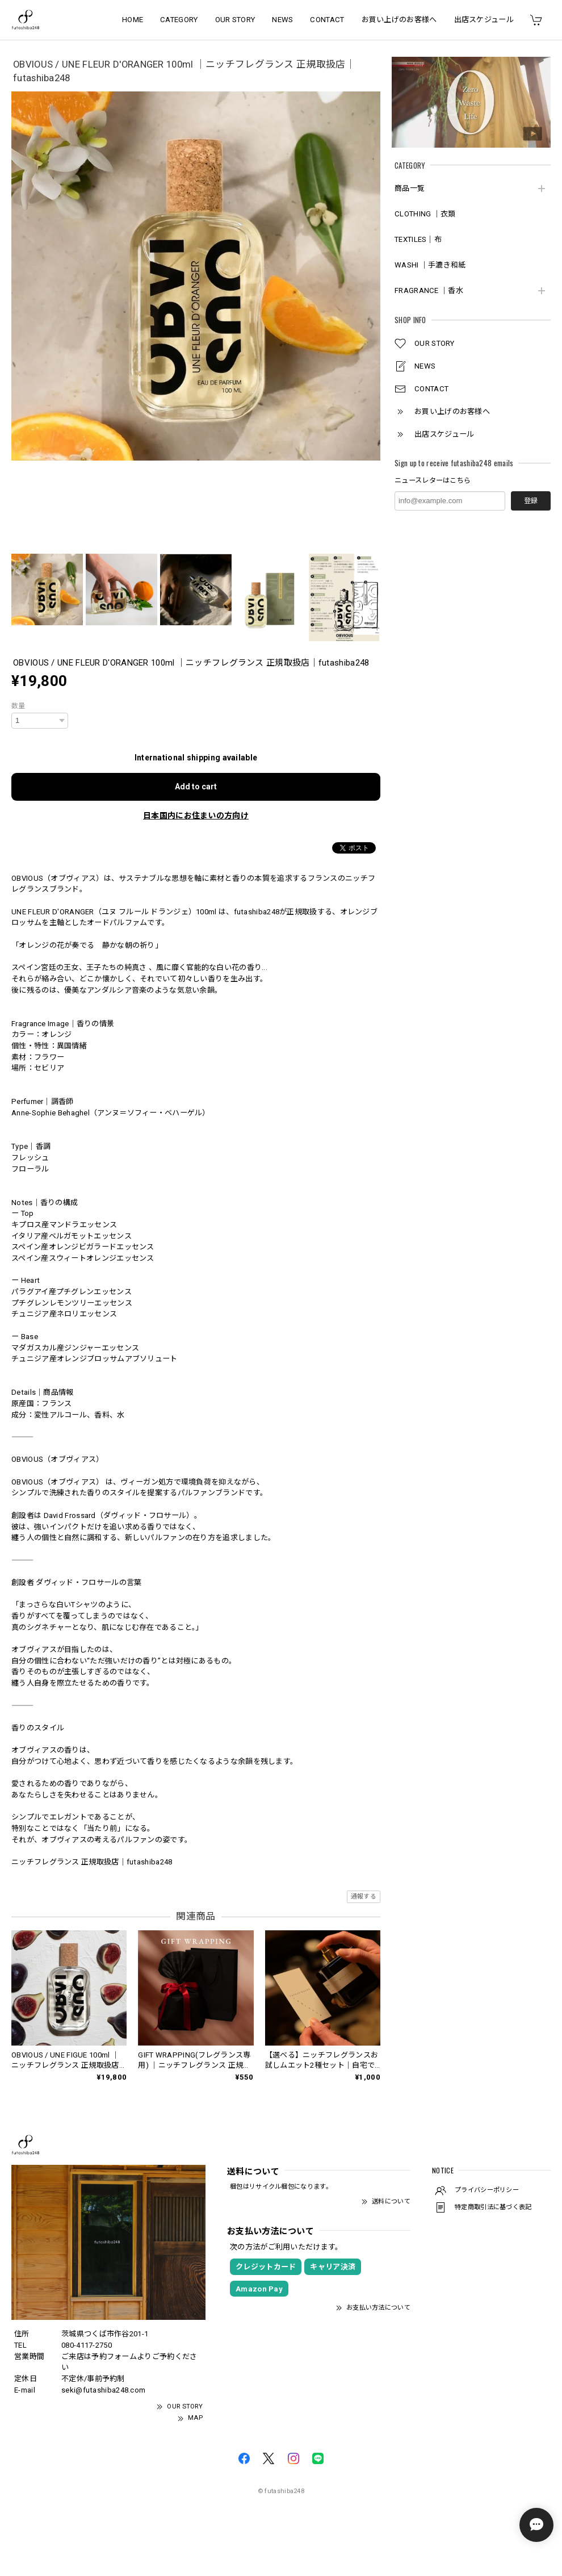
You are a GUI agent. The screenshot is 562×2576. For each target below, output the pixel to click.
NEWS (282, 19)
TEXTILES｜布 (418, 239)
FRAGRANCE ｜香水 (429, 290)
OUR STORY (235, 19)
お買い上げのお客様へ (399, 19)
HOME (132, 19)
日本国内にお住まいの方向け (196, 815)
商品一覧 (410, 188)
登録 (531, 501)
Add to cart (196, 786)
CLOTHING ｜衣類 (425, 214)
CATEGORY (179, 19)
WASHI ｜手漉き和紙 (430, 265)
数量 (18, 706)
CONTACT (327, 19)
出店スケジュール (484, 19)
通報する (363, 1896)
